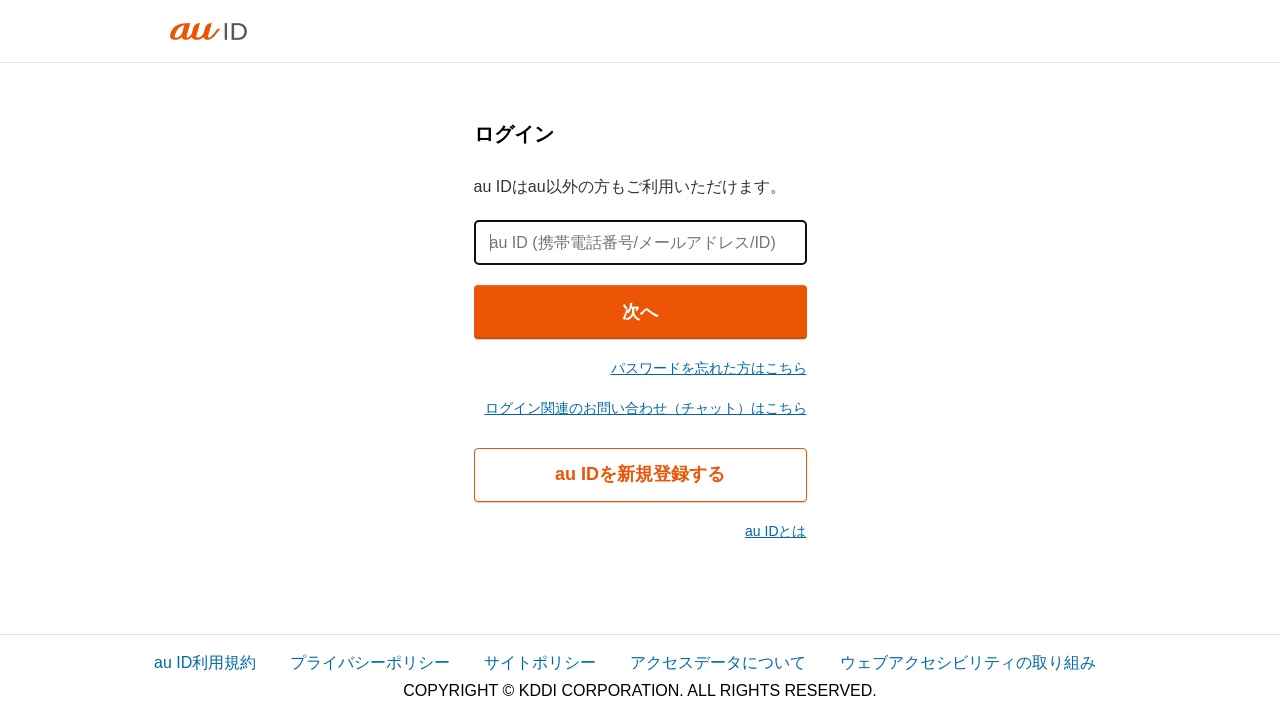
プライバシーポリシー (370, 662)
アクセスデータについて (718, 662)
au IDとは (775, 531)
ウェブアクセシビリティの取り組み (968, 662)
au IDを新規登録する (640, 474)
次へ (640, 312)
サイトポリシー (540, 662)
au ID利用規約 (205, 662)
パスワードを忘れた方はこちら (709, 368)
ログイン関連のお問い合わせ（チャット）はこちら (646, 408)
